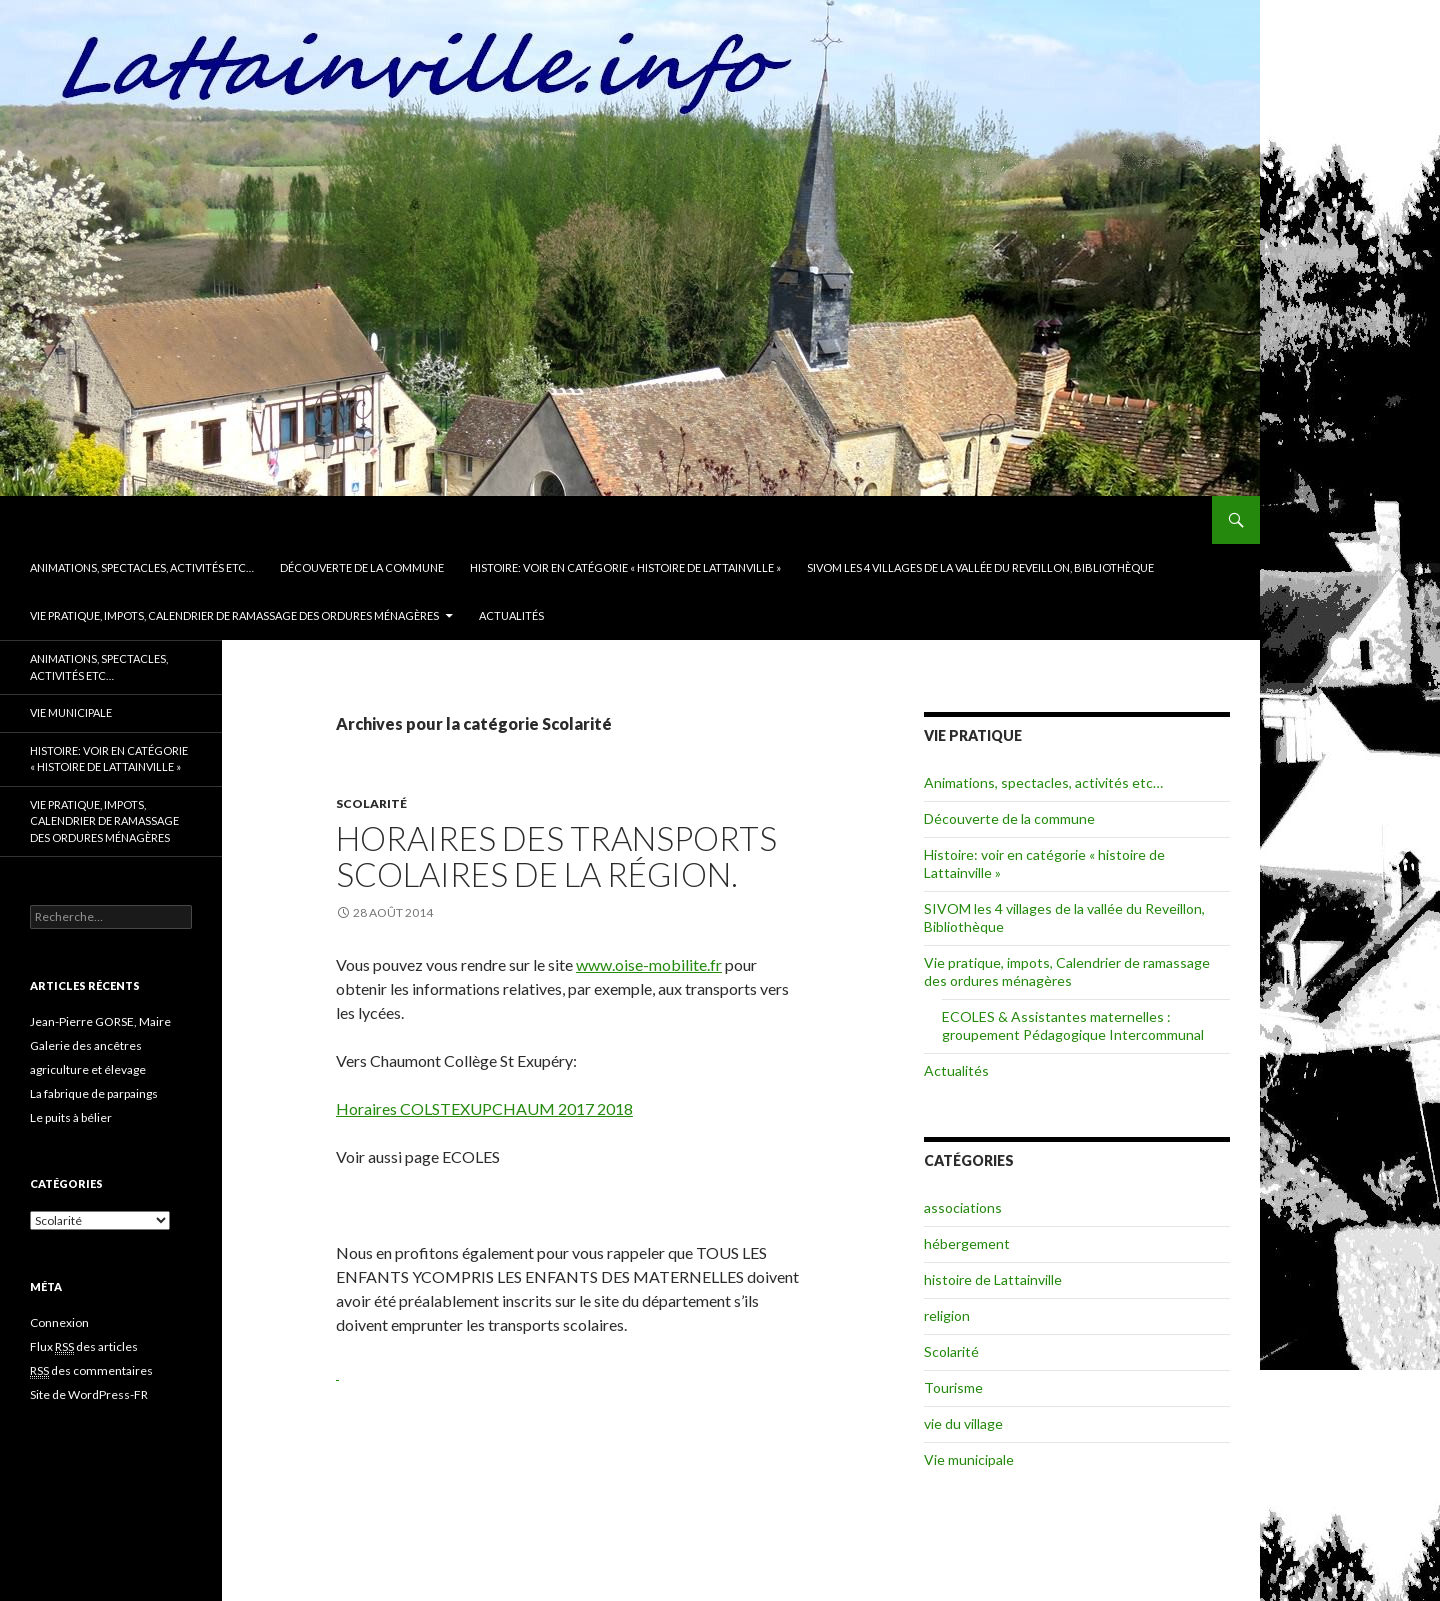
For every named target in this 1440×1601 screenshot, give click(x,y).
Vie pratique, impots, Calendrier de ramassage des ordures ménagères (234, 615)
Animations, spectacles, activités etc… (142, 567)
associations (963, 1207)
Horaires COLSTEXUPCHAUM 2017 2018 (484, 1108)
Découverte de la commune (362, 567)
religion (947, 1315)
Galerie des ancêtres (86, 1045)
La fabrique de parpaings (94, 1093)
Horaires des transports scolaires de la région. (556, 856)
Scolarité (371, 803)
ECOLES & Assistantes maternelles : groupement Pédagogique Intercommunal (1073, 1025)
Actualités (511, 615)
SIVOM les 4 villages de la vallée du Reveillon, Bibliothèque (980, 567)
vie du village (963, 1423)
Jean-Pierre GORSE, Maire (100, 1021)
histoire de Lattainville (993, 1279)
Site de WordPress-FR (89, 1394)
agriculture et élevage (88, 1069)
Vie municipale (969, 1459)
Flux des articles (84, 1347)
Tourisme (953, 1387)
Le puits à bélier (71, 1117)
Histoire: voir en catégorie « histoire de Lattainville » (625, 567)
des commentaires (91, 1371)
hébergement (967, 1243)
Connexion (59, 1322)
